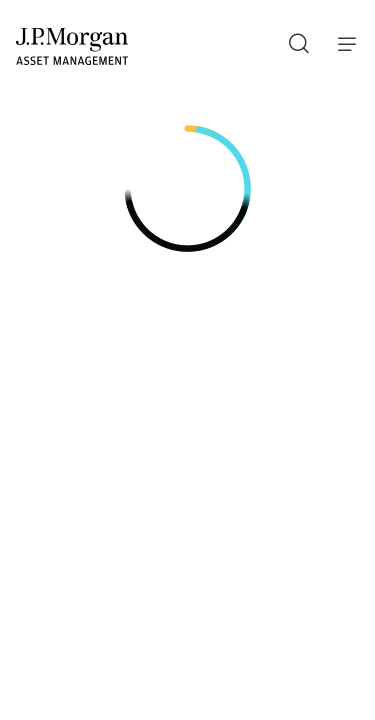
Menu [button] (341, 43)
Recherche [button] (291, 39)
